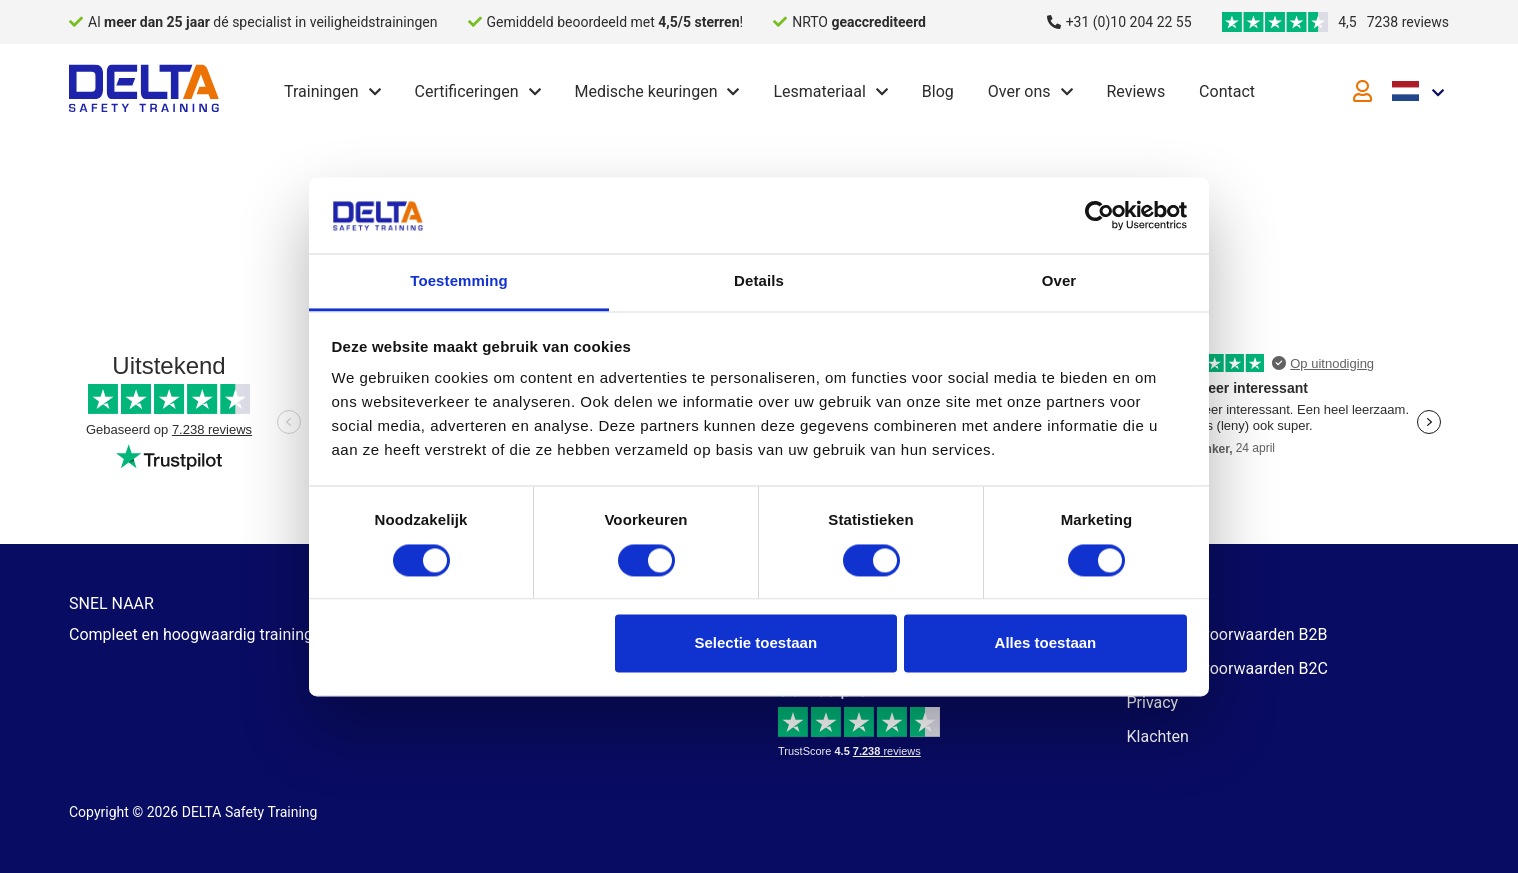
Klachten (1158, 736)
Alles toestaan (1046, 643)
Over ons (1019, 91)
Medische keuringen (645, 91)
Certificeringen (467, 91)
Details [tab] (759, 281)
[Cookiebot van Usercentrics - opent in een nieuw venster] (1099, 215)
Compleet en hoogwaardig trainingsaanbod (222, 634)
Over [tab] (1059, 281)
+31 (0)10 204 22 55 (1129, 22)
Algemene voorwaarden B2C (1227, 668)
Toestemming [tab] (459, 281)
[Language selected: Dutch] (1420, 90)
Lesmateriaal (819, 91)
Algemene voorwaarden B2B (1227, 634)
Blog (938, 91)
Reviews (1135, 91)
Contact (1227, 91)
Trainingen (321, 91)
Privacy (1153, 702)
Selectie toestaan (756, 643)
